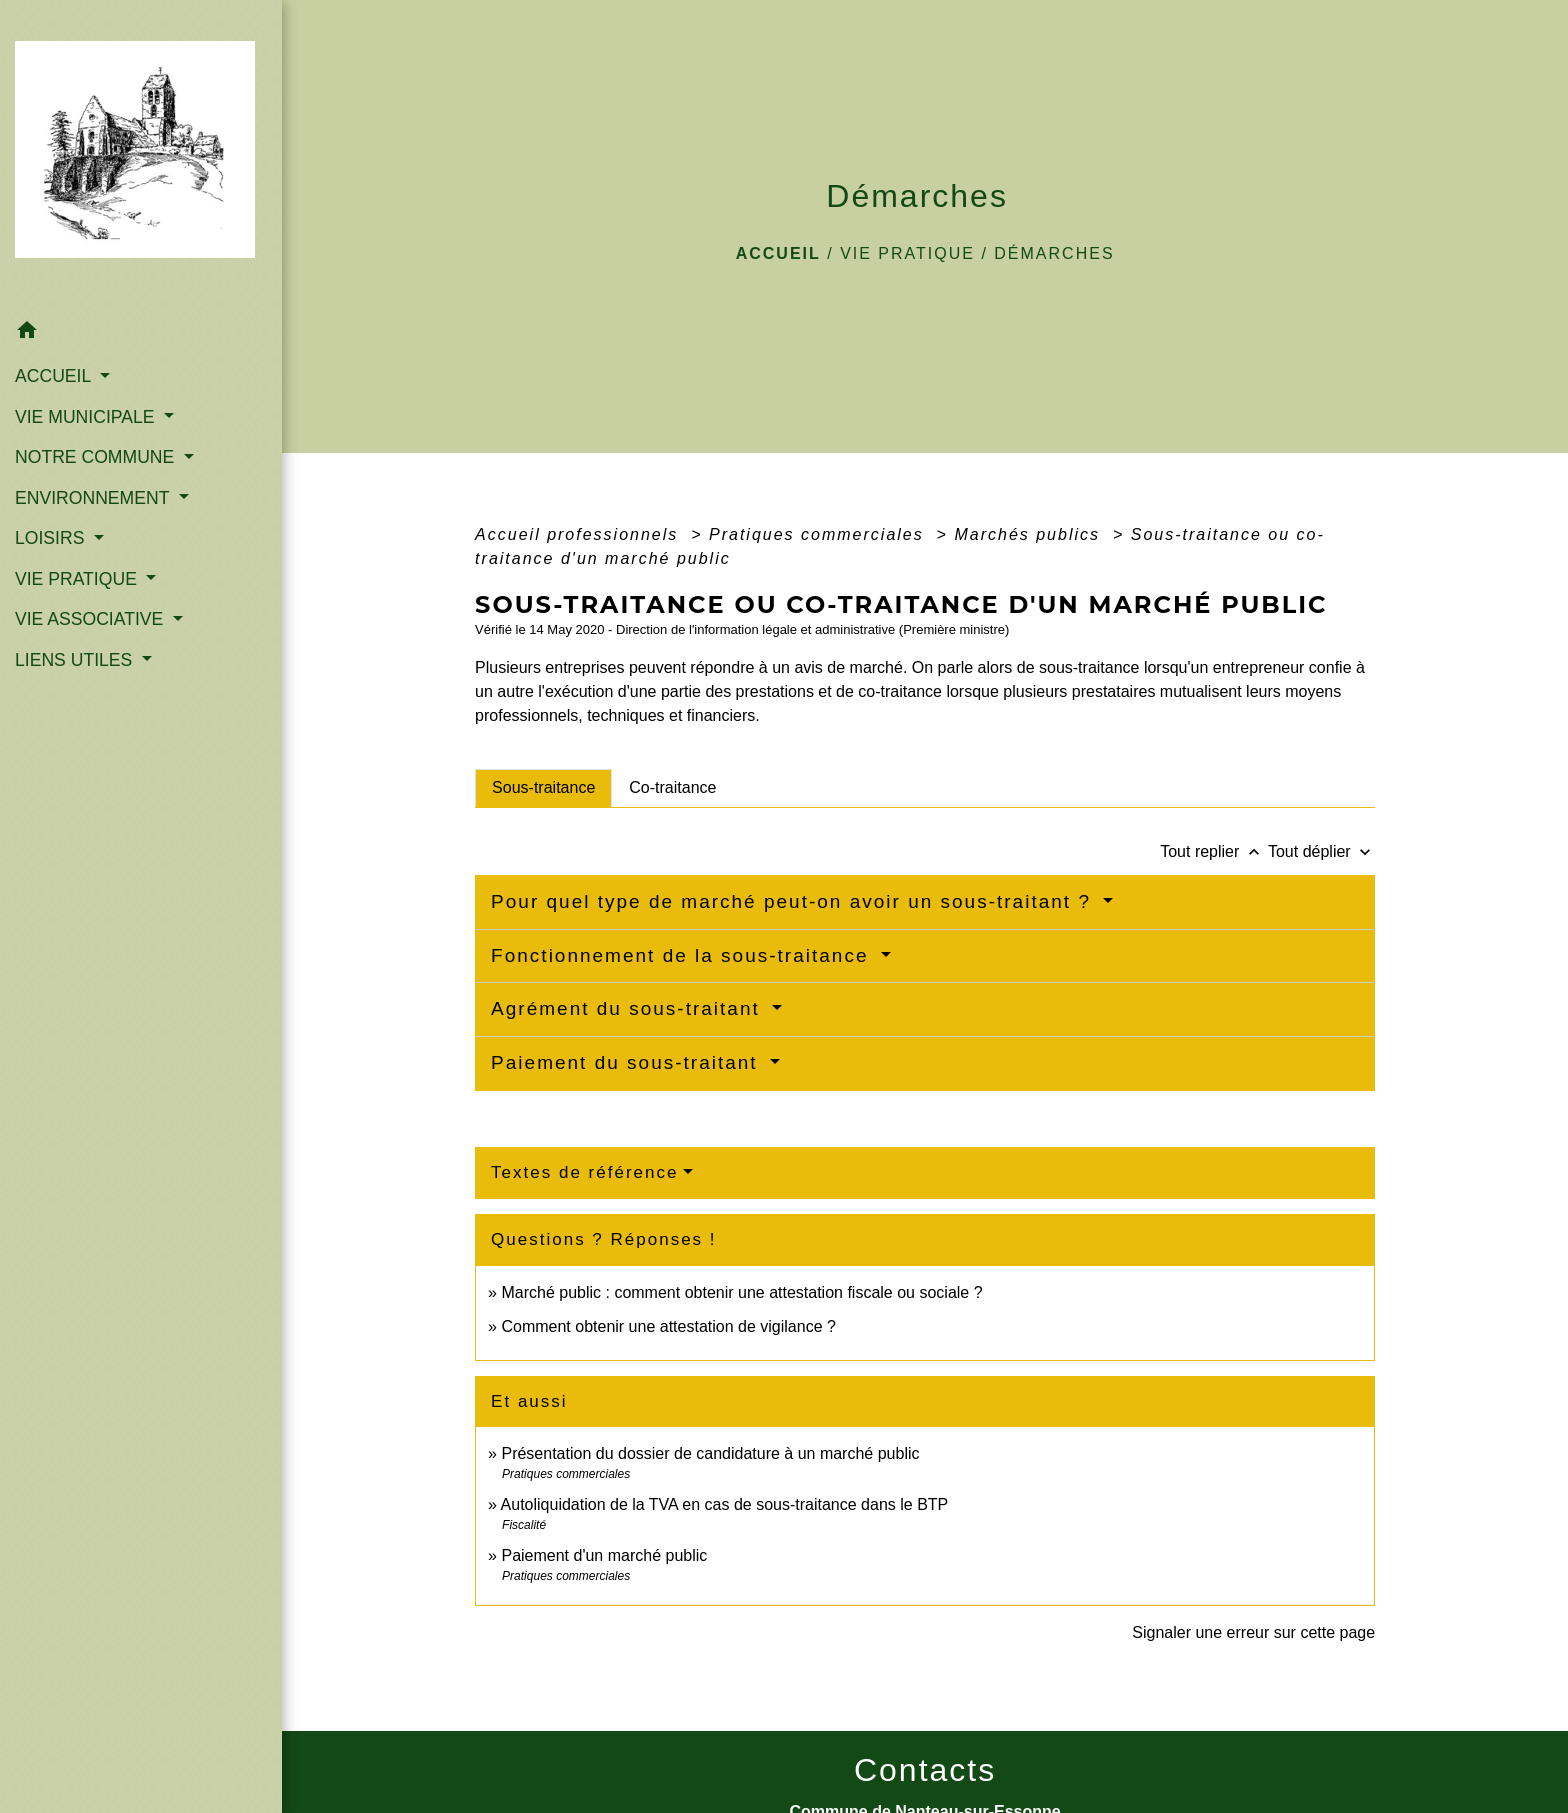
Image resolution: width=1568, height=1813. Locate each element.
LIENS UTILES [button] (76, 660)
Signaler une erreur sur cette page (1253, 1632)
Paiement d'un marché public (604, 1555)
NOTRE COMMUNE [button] (97, 457)
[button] (141, 333)
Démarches (1054, 253)
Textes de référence (584, 1172)
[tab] (543, 788)
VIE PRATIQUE (907, 253)
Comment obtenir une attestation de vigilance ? (668, 1326)
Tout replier (1214, 851)
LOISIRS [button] (52, 538)
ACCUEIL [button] (55, 376)
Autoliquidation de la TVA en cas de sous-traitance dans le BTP (725, 1504)
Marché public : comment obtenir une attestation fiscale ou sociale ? (741, 1292)
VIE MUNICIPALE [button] (87, 417)
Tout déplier (1321, 851)
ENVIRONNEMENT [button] (94, 498)
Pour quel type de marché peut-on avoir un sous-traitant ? (794, 901)
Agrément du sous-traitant (629, 1008)
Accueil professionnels (580, 534)
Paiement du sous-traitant (628, 1062)
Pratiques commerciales (819, 534)
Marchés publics (1030, 534)
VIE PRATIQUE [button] (78, 579)
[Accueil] (141, 155)
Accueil (778, 253)
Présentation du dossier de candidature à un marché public (710, 1453)
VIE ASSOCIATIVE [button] (91, 619)
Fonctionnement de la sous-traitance (683, 955)
